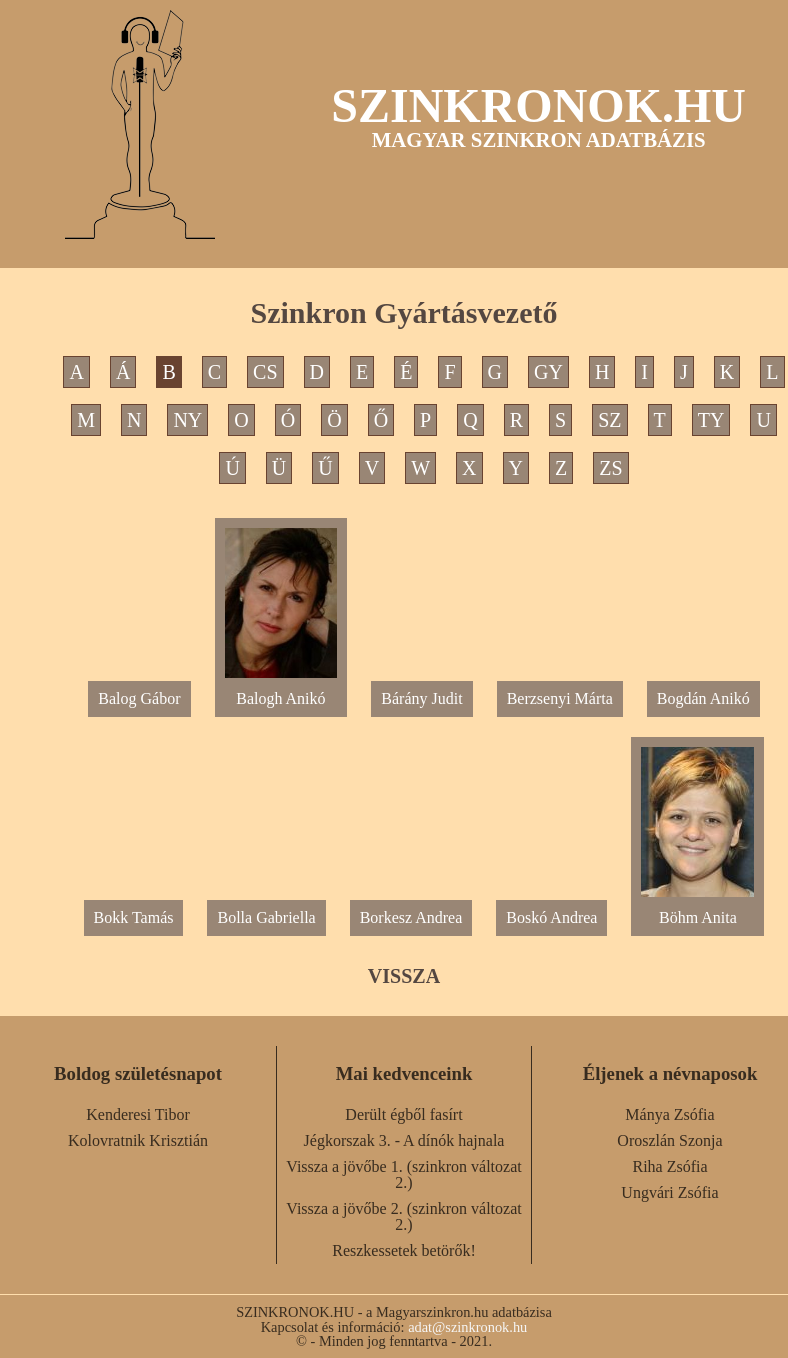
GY (548, 372)
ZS (610, 468)
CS (265, 372)
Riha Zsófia (669, 1166)
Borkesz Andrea (411, 917)
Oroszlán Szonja (669, 1140)
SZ (609, 420)
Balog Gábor (139, 698)
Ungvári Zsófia (669, 1192)
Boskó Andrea (551, 917)
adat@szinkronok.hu (467, 1327)
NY (187, 420)
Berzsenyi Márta (560, 698)
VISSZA (404, 976)
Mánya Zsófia (669, 1114)
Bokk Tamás (134, 917)
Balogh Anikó (281, 690)
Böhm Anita (697, 909)
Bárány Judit (421, 698)
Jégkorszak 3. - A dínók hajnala (404, 1140)
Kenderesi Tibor (138, 1114)
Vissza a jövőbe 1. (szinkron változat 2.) (403, 1174)
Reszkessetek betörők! (404, 1250)
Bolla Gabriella (266, 917)
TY (711, 420)
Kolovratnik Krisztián (138, 1140)
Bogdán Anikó (703, 698)
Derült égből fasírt (403, 1114)
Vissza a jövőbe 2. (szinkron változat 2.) (403, 1216)
